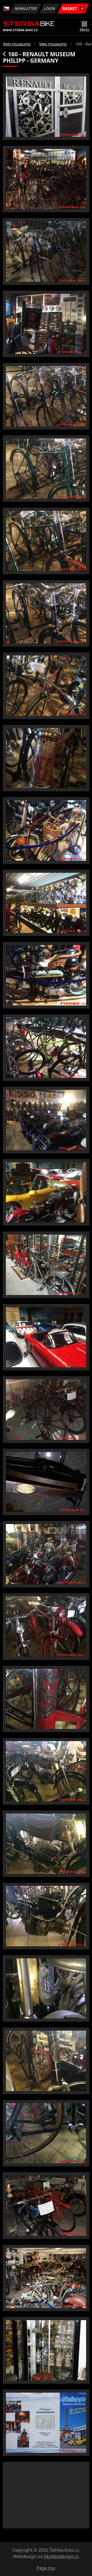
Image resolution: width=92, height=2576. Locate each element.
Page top (46, 2568)
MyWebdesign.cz (61, 2556)
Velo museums (16, 44)
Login (49, 8)
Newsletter (25, 8)
